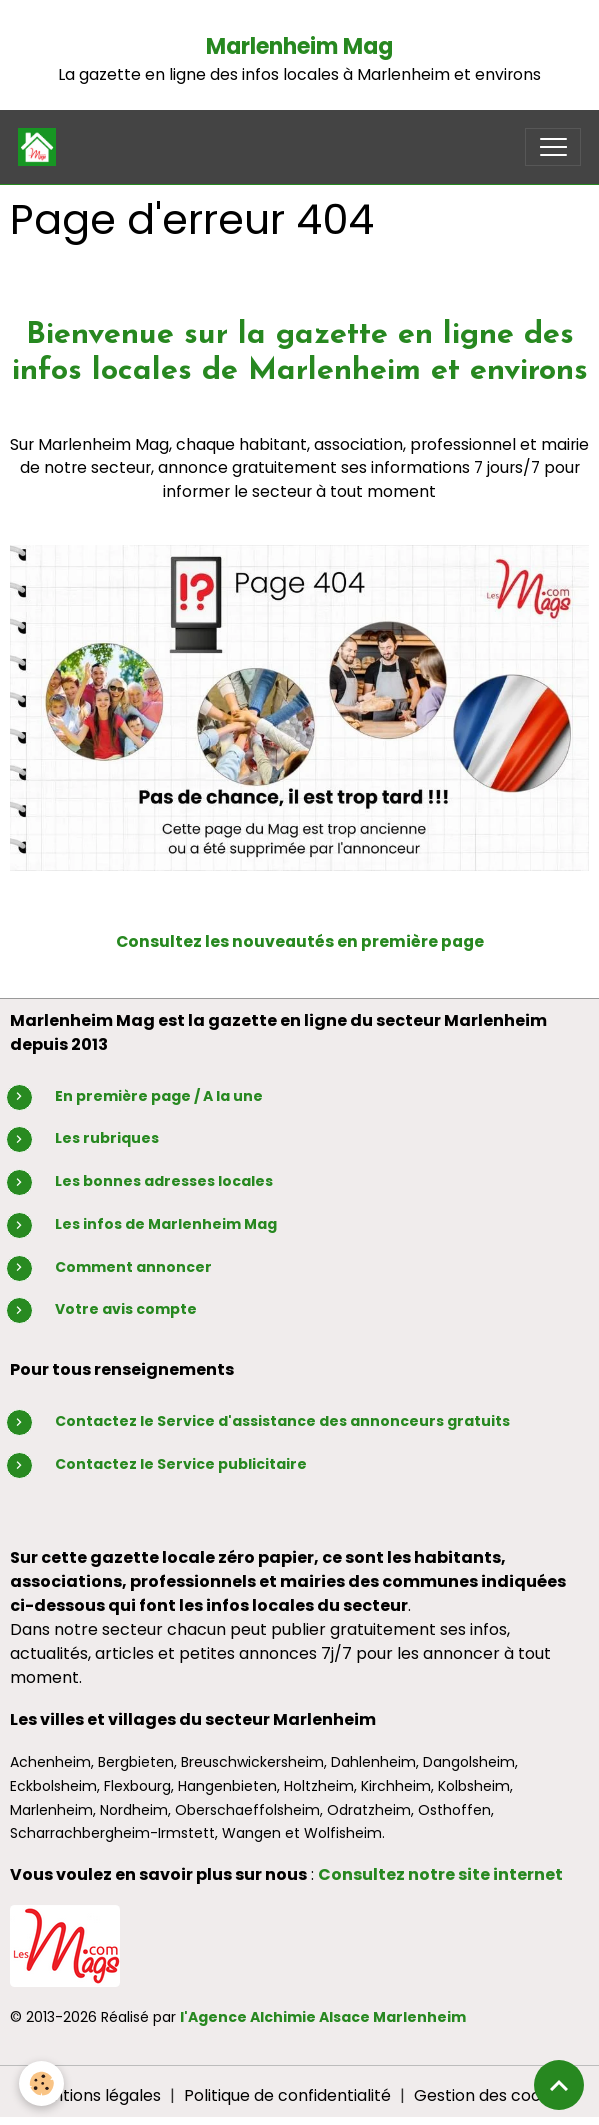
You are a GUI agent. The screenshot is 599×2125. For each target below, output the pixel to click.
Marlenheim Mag (299, 46)
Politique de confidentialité (287, 2095)
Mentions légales (95, 2095)
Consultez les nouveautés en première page (300, 941)
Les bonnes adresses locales (164, 1181)
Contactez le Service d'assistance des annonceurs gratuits (282, 1421)
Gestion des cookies (492, 2095)
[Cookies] (42, 2083)
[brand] (41, 147)
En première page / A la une (159, 1096)
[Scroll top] (559, 2085)
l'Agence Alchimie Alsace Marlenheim (323, 2017)
